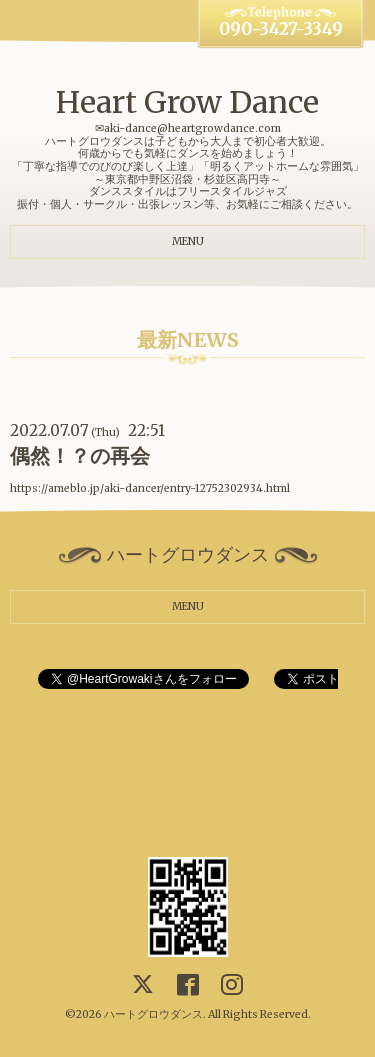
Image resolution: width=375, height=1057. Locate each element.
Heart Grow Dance (187, 102)
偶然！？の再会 (80, 456)
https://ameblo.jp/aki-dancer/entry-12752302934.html (150, 488)
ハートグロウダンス (153, 1014)
